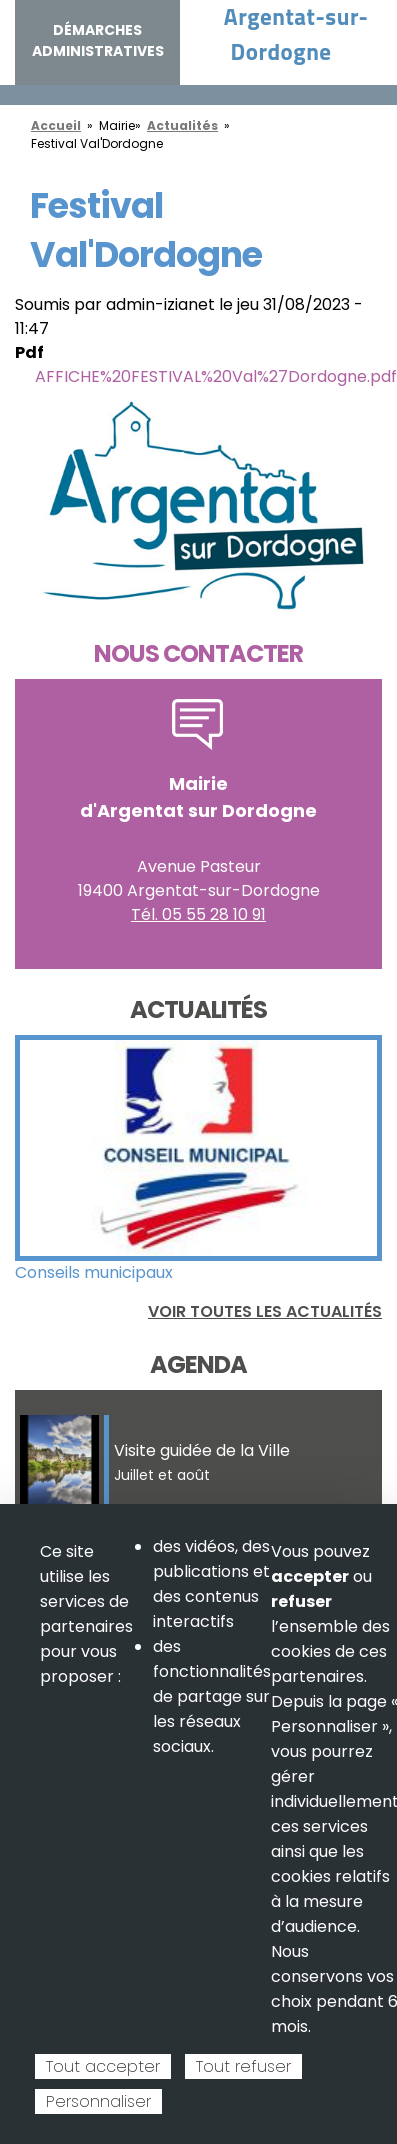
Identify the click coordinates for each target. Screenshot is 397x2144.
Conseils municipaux (94, 1272)
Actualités (182, 125)
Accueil (56, 125)
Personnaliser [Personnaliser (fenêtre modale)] (98, 2101)
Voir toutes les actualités (265, 1311)
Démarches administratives (98, 40)
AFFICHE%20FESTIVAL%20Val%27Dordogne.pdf (216, 376)
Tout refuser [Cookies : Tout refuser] (243, 2066)
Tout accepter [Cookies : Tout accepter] (103, 2066)
